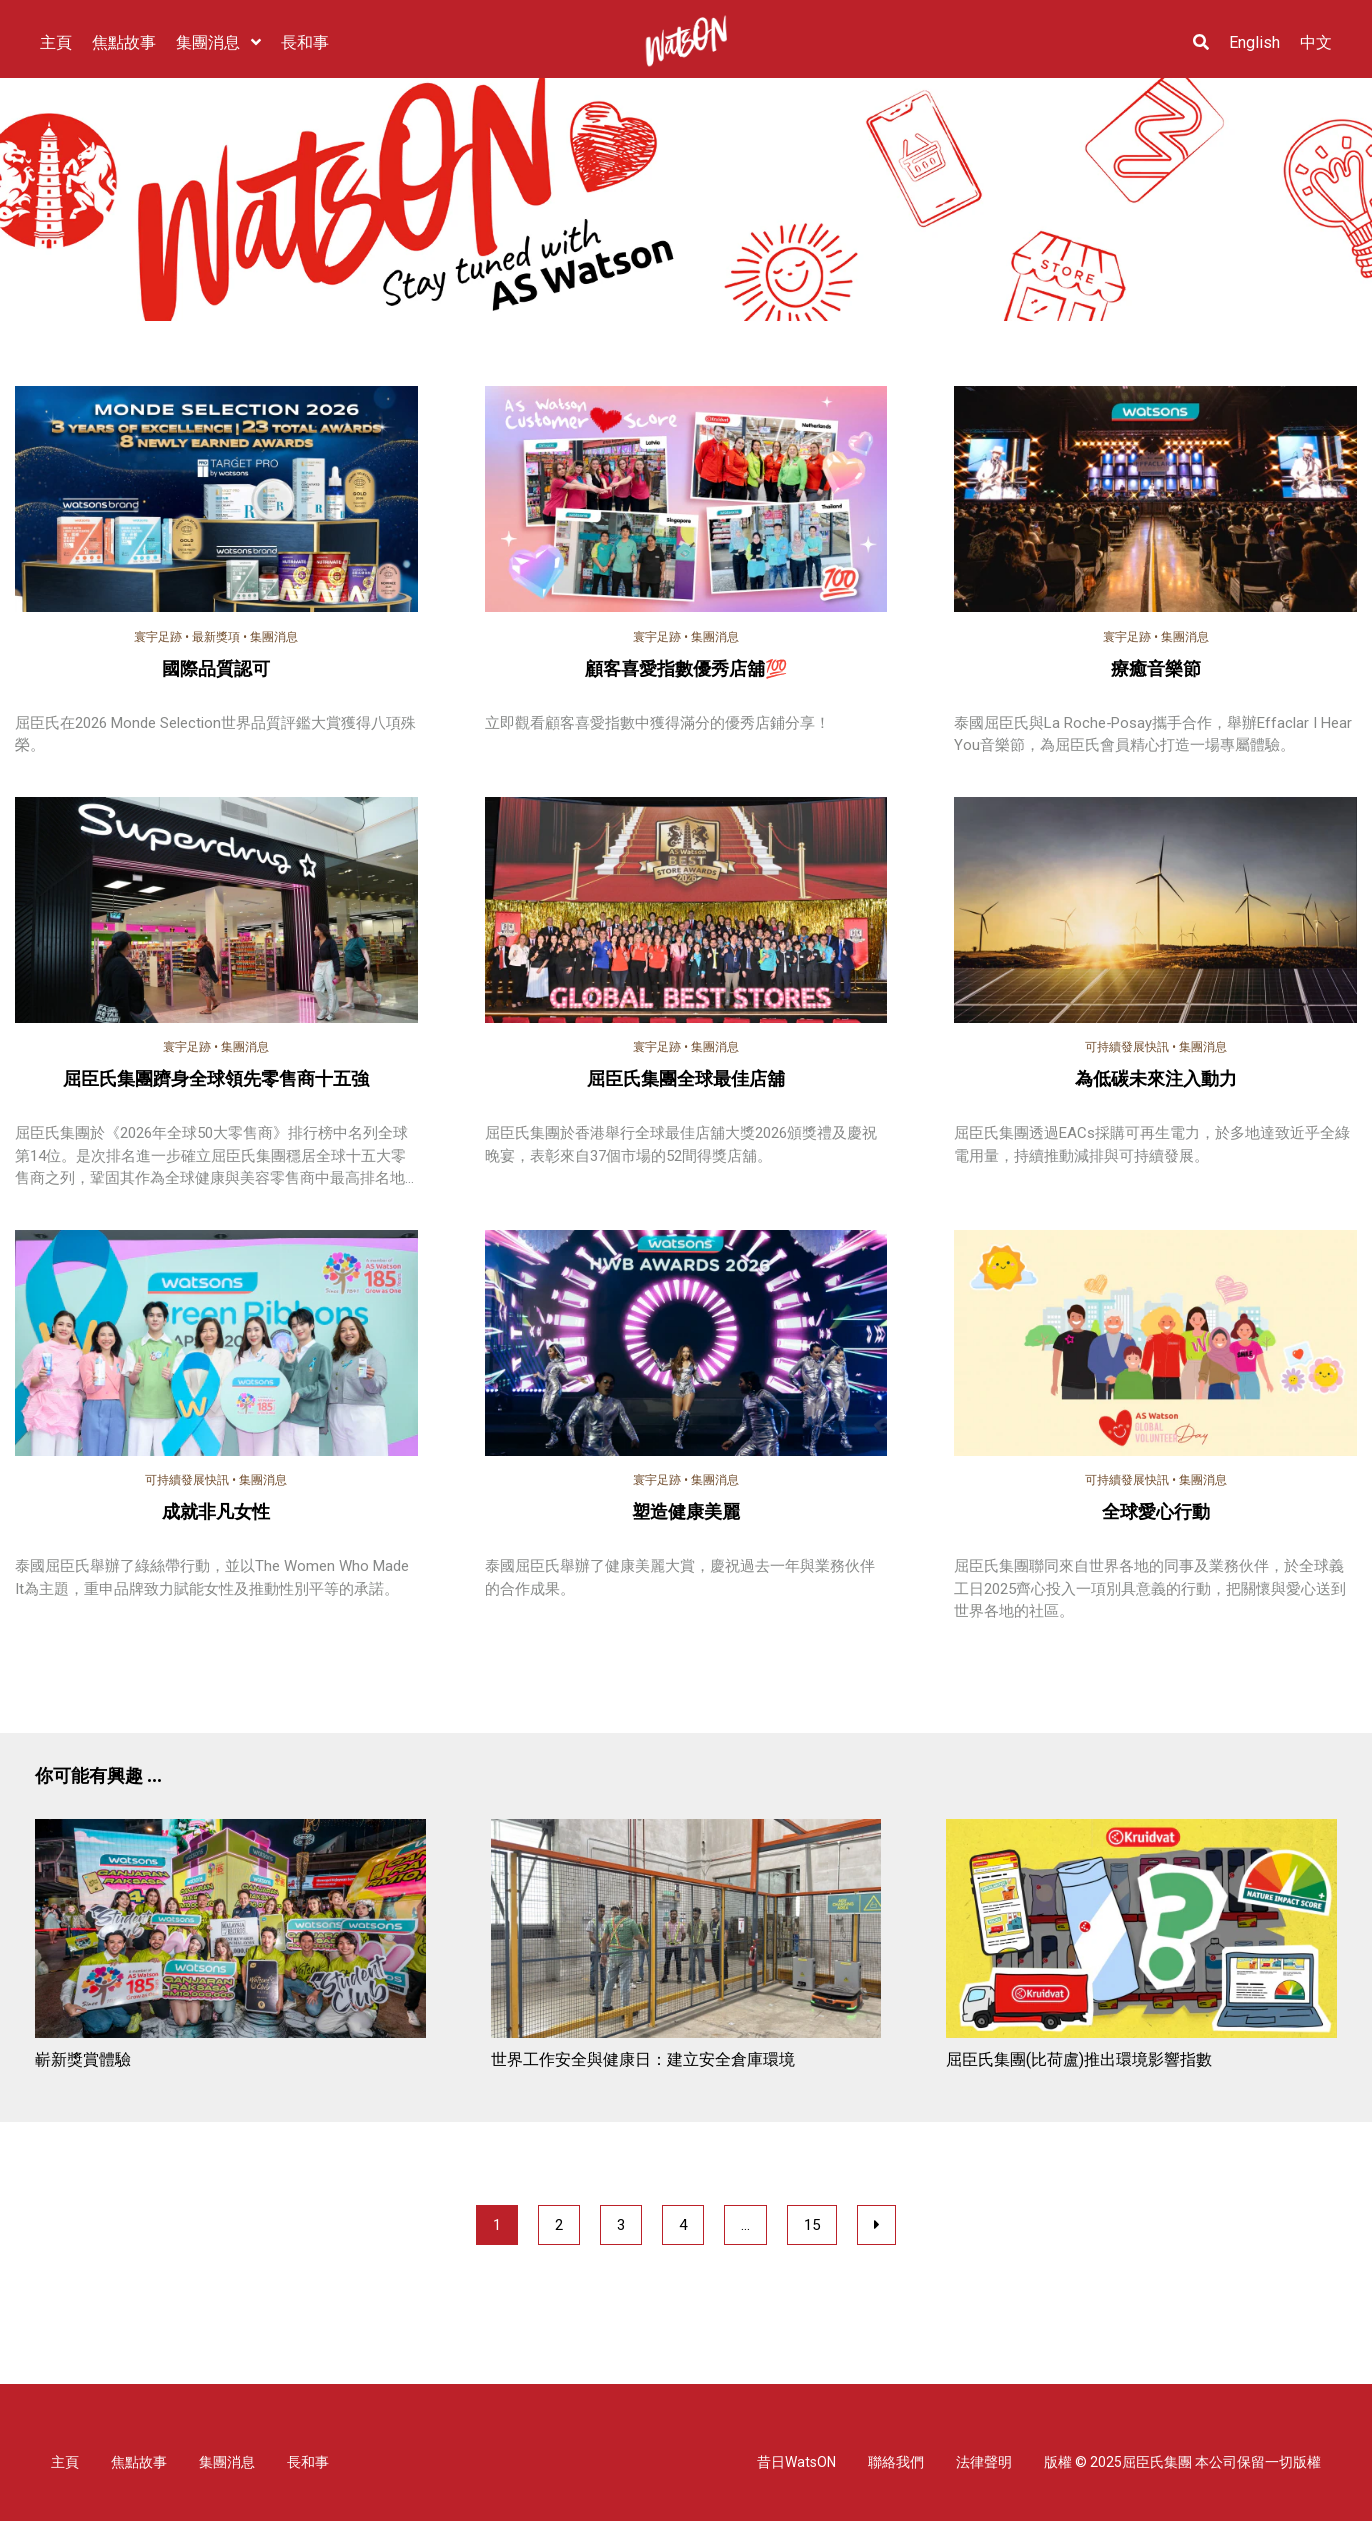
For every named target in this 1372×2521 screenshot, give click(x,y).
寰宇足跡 (158, 637)
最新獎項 (216, 637)
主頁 (65, 2462)
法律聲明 (984, 2462)
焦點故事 (139, 2462)
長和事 (308, 2462)
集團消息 (274, 637)
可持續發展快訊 (1127, 1047)
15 (812, 2225)
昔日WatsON (796, 2462)
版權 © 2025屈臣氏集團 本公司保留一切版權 (1182, 2462)
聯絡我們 (896, 2462)
